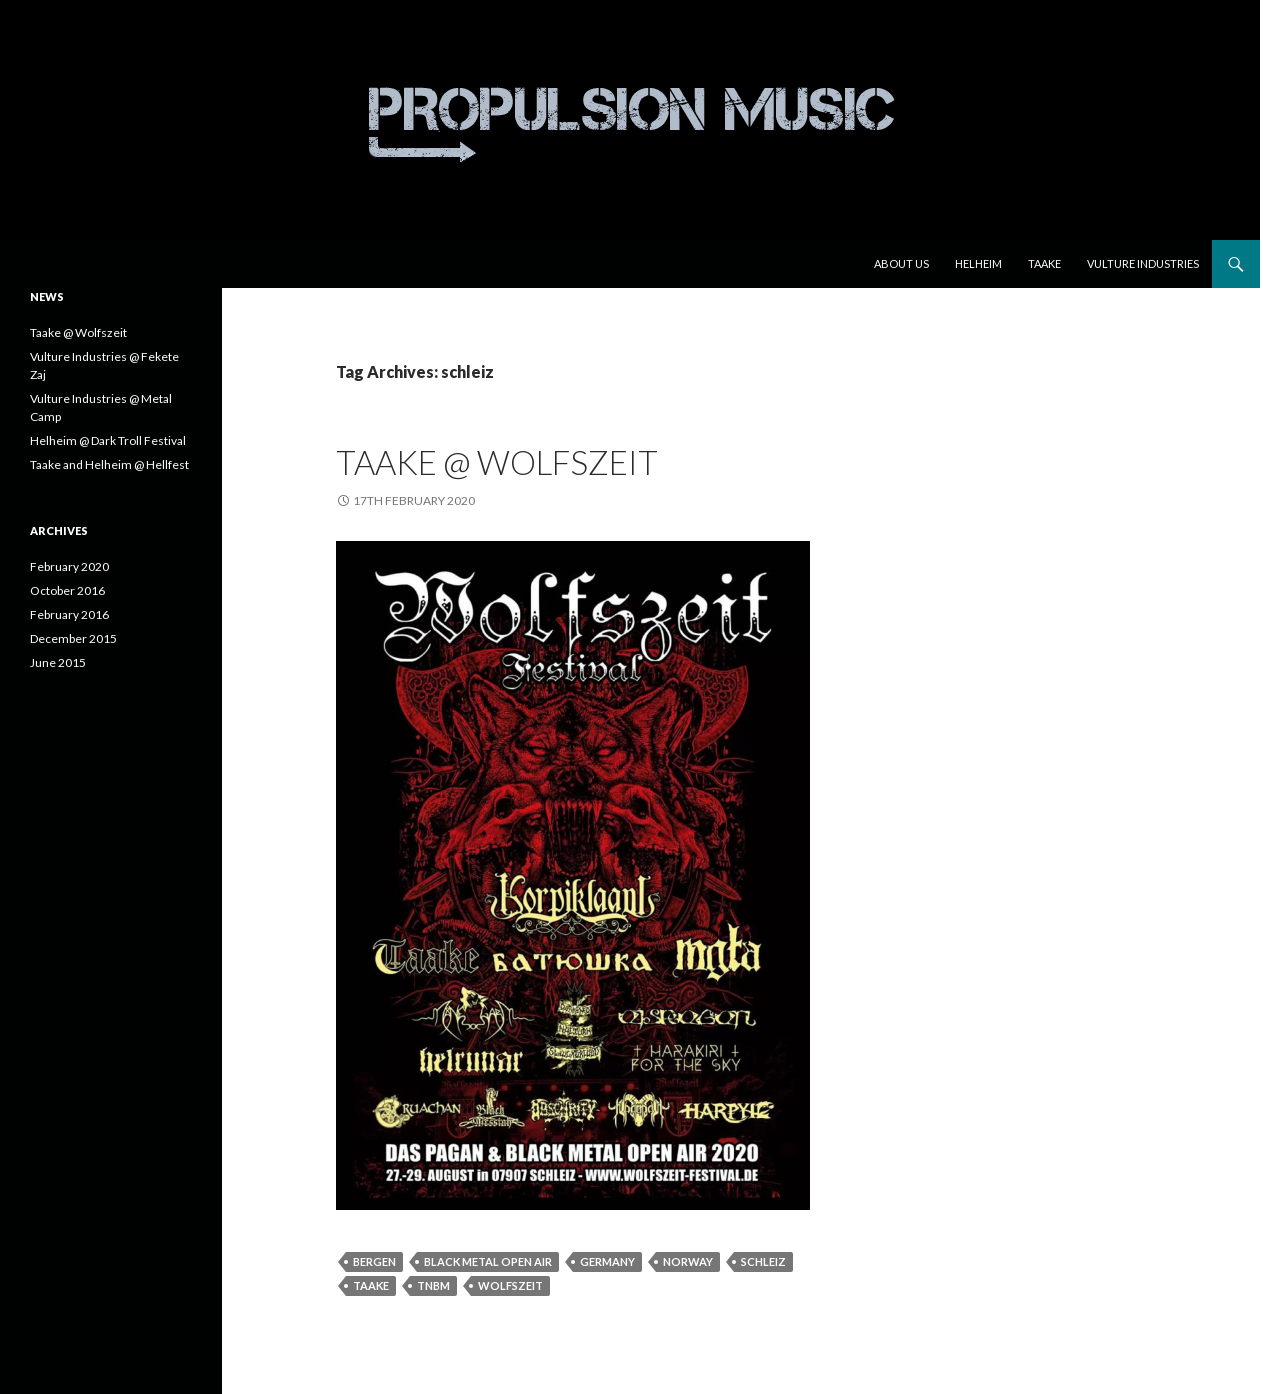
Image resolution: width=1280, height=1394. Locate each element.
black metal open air (488, 1261)
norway (688, 1261)
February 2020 (69, 566)
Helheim (978, 263)
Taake (1044, 263)
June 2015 (58, 662)
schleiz (763, 1261)
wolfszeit (510, 1285)
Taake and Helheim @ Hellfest (109, 464)
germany (607, 1261)
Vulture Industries (1143, 263)
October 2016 (67, 590)
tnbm (433, 1285)
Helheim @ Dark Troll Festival (108, 440)
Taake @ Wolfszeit (497, 462)
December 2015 (73, 638)
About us (901, 263)
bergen (374, 1261)
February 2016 (69, 614)
